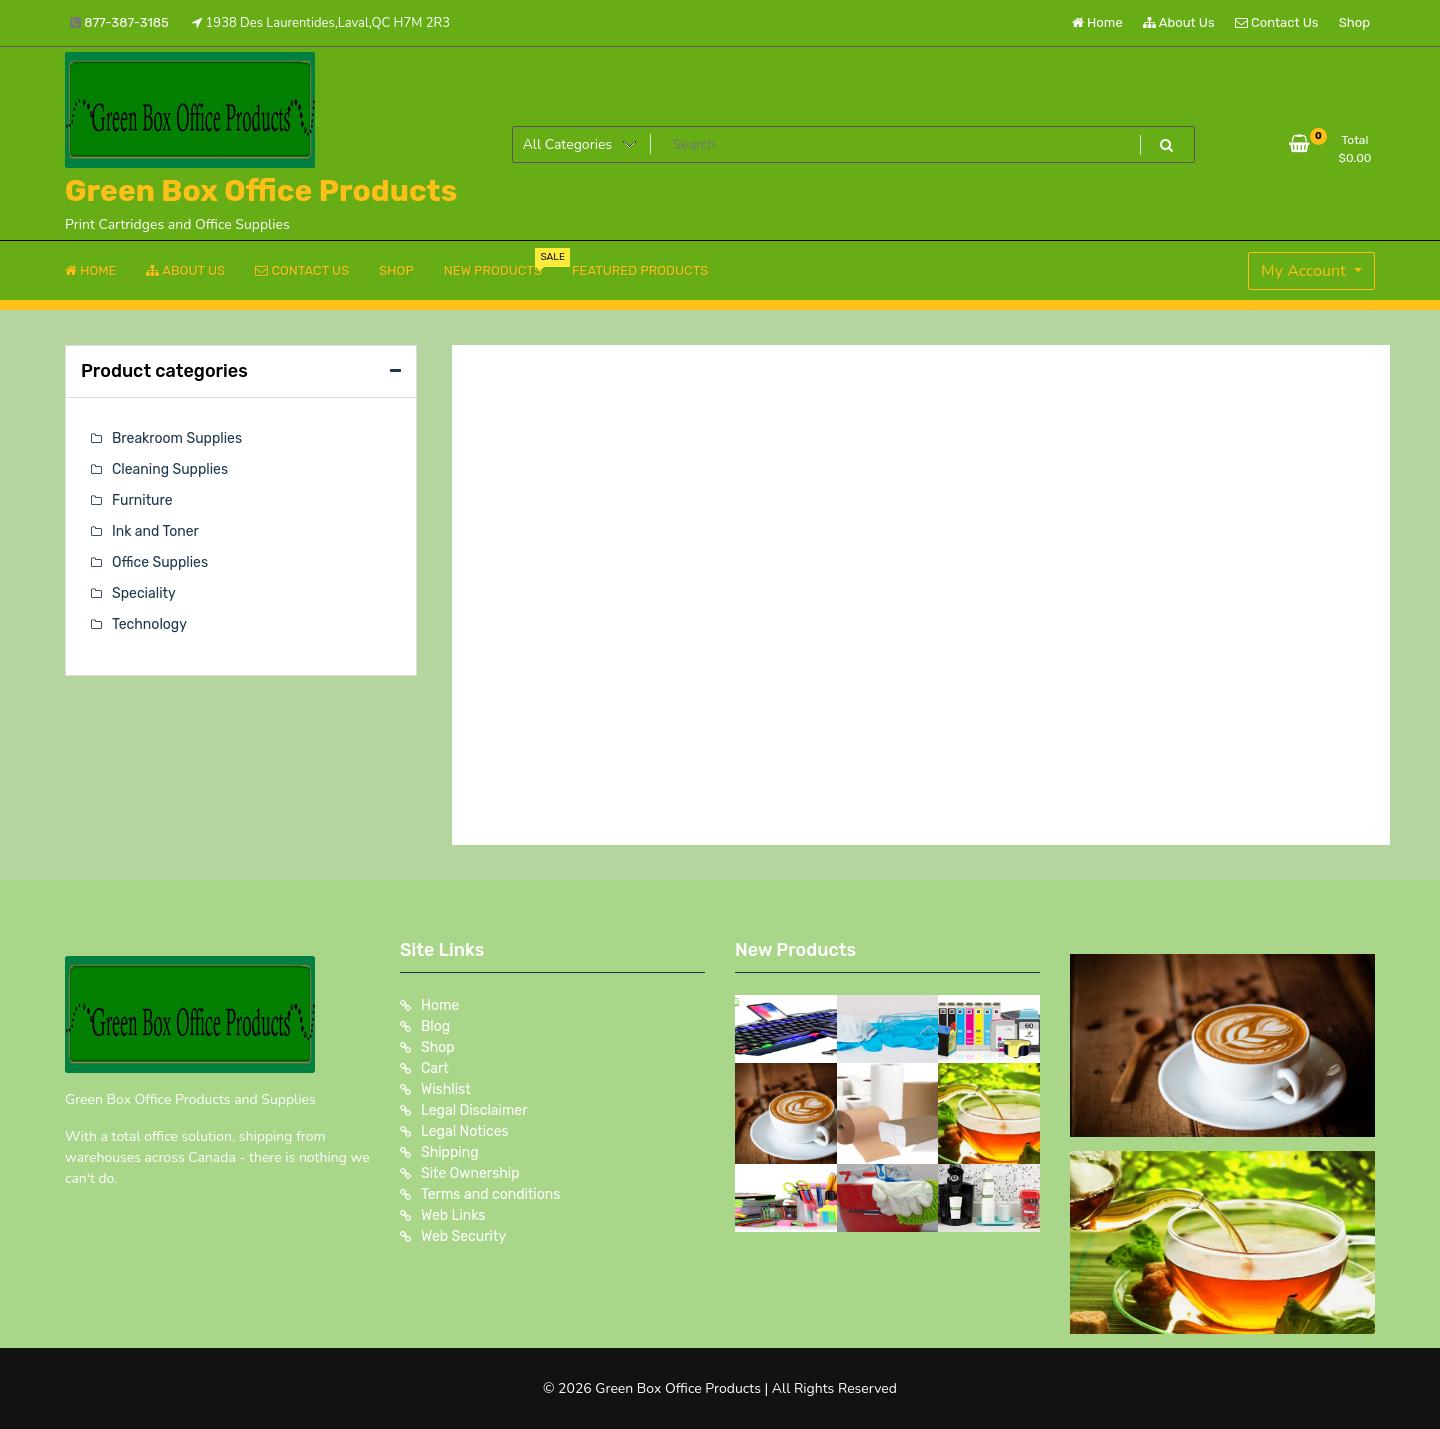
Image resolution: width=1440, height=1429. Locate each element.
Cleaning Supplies (170, 469)
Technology (149, 624)
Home (1097, 22)
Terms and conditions (490, 1194)
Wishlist (446, 1089)
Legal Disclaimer (474, 1110)
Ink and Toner (155, 531)
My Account (1305, 271)
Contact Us (1276, 22)
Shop (1354, 22)
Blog (435, 1026)
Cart (435, 1068)
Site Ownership (470, 1173)
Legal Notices (465, 1131)
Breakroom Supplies (177, 438)
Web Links (453, 1215)
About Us (1179, 22)
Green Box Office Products (261, 191)
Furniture (142, 500)
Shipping (450, 1152)
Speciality (144, 593)
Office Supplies (160, 562)
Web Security (463, 1236)
